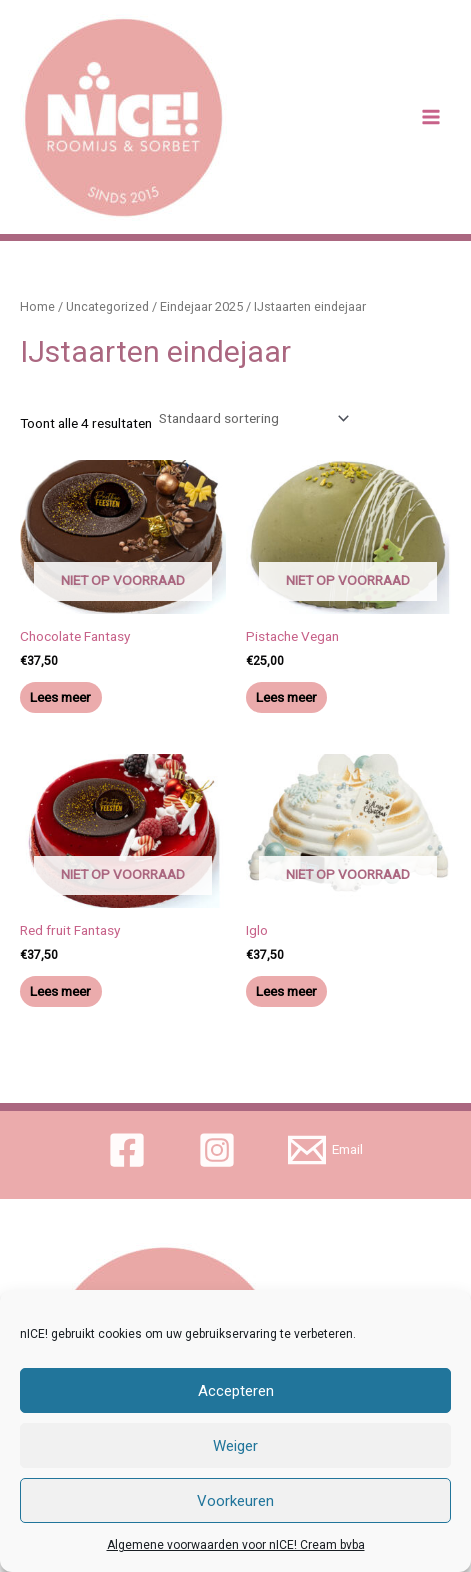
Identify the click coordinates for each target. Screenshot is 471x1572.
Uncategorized (107, 306)
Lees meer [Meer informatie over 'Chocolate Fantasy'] (60, 697)
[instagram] (220, 1150)
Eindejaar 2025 (201, 306)
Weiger (235, 1446)
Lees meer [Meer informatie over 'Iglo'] (286, 991)
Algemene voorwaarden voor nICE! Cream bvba (236, 1545)
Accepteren (236, 1391)
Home (37, 306)
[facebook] (130, 1150)
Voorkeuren (235, 1501)
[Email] (325, 1150)
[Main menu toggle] (431, 117)
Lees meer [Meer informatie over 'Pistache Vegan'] (286, 697)
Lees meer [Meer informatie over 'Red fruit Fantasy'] (60, 991)
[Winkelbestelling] (252, 418)
